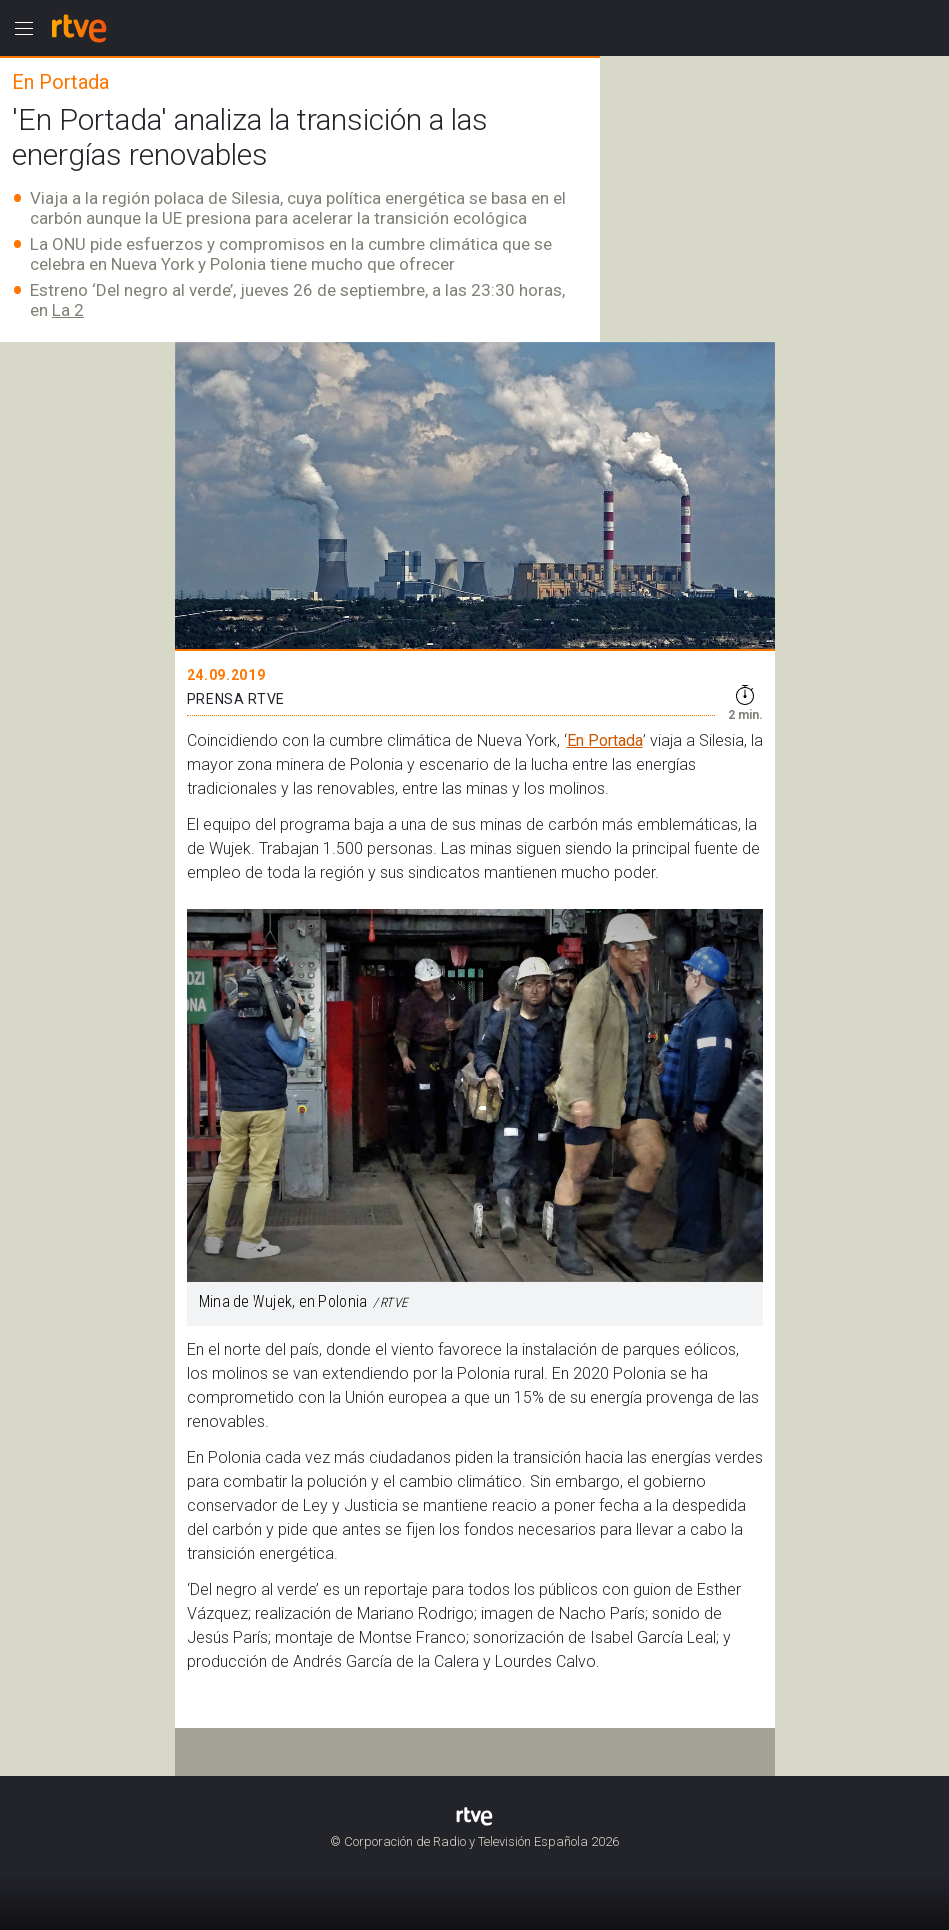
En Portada (605, 740)
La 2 (68, 310)
